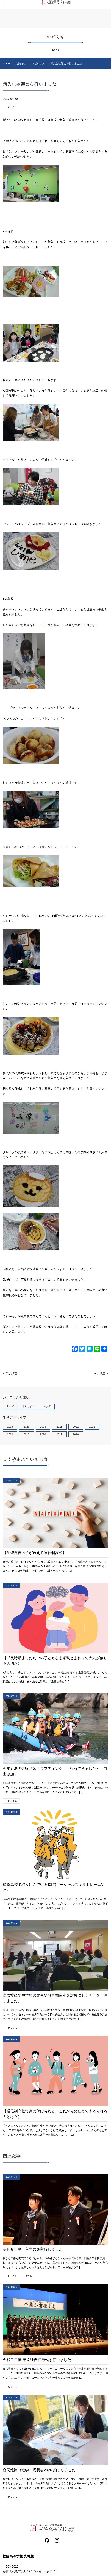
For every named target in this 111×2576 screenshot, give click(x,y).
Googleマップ (42, 2571)
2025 (26, 1426)
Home (6, 63)
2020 (10, 1434)
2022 (76, 1426)
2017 (59, 1434)
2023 (59, 1426)
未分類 (29, 2276)
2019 (26, 1434)
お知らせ (20, 63)
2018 (43, 1434)
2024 (43, 1426)
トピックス (38, 63)
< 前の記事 (10, 1373)
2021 (92, 1426)
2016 (76, 1434)
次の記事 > (101, 1373)
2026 (10, 1426)
